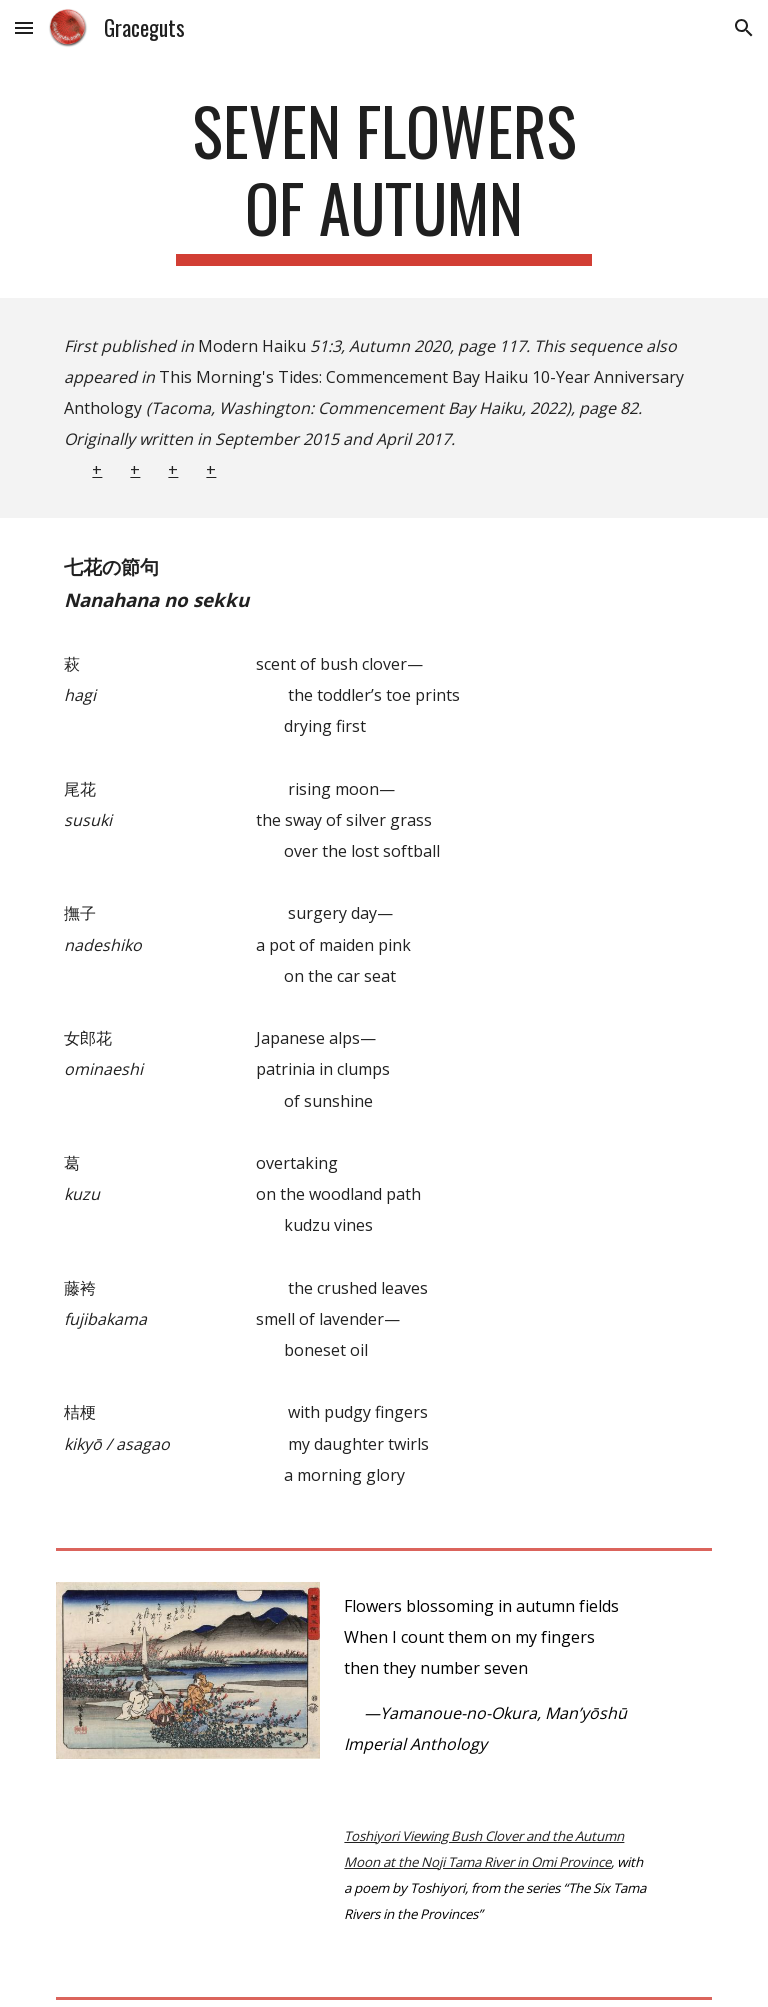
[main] (383, 179)
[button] (24, 27)
